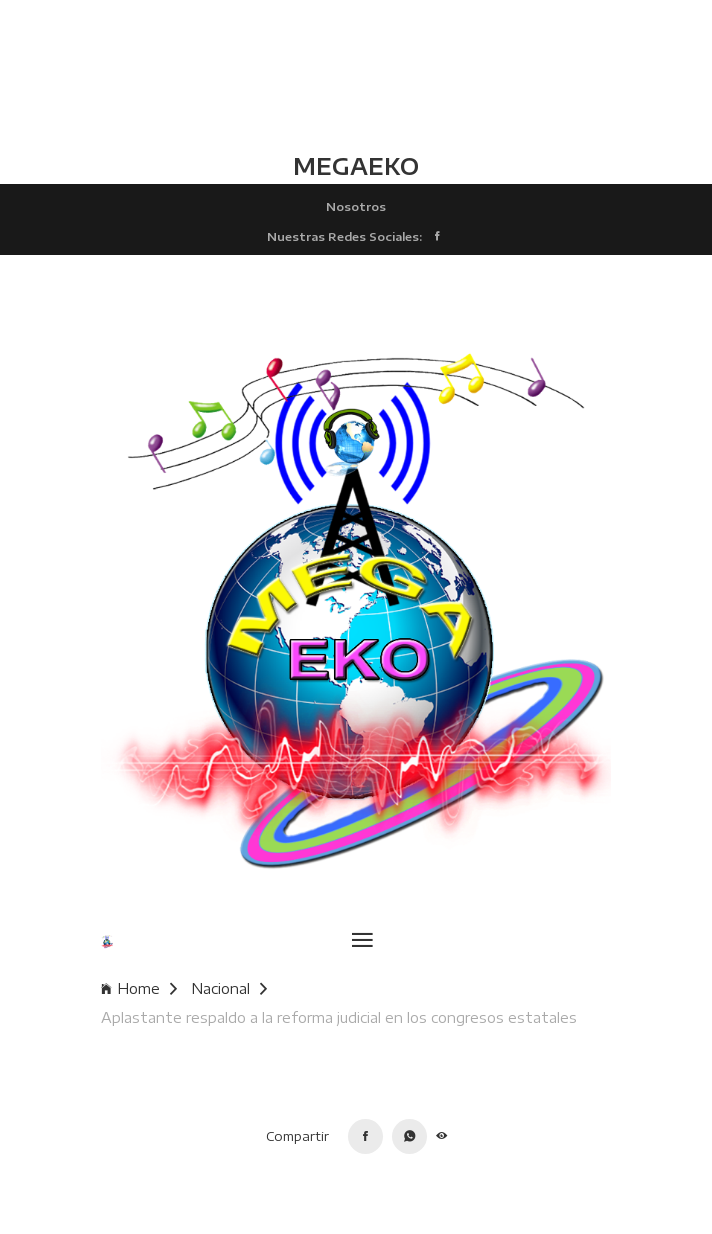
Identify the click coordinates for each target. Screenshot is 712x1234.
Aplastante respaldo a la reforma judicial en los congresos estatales (339, 1017)
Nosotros (356, 206)
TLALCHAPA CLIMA (356, 75)
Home (139, 988)
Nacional (229, 988)
